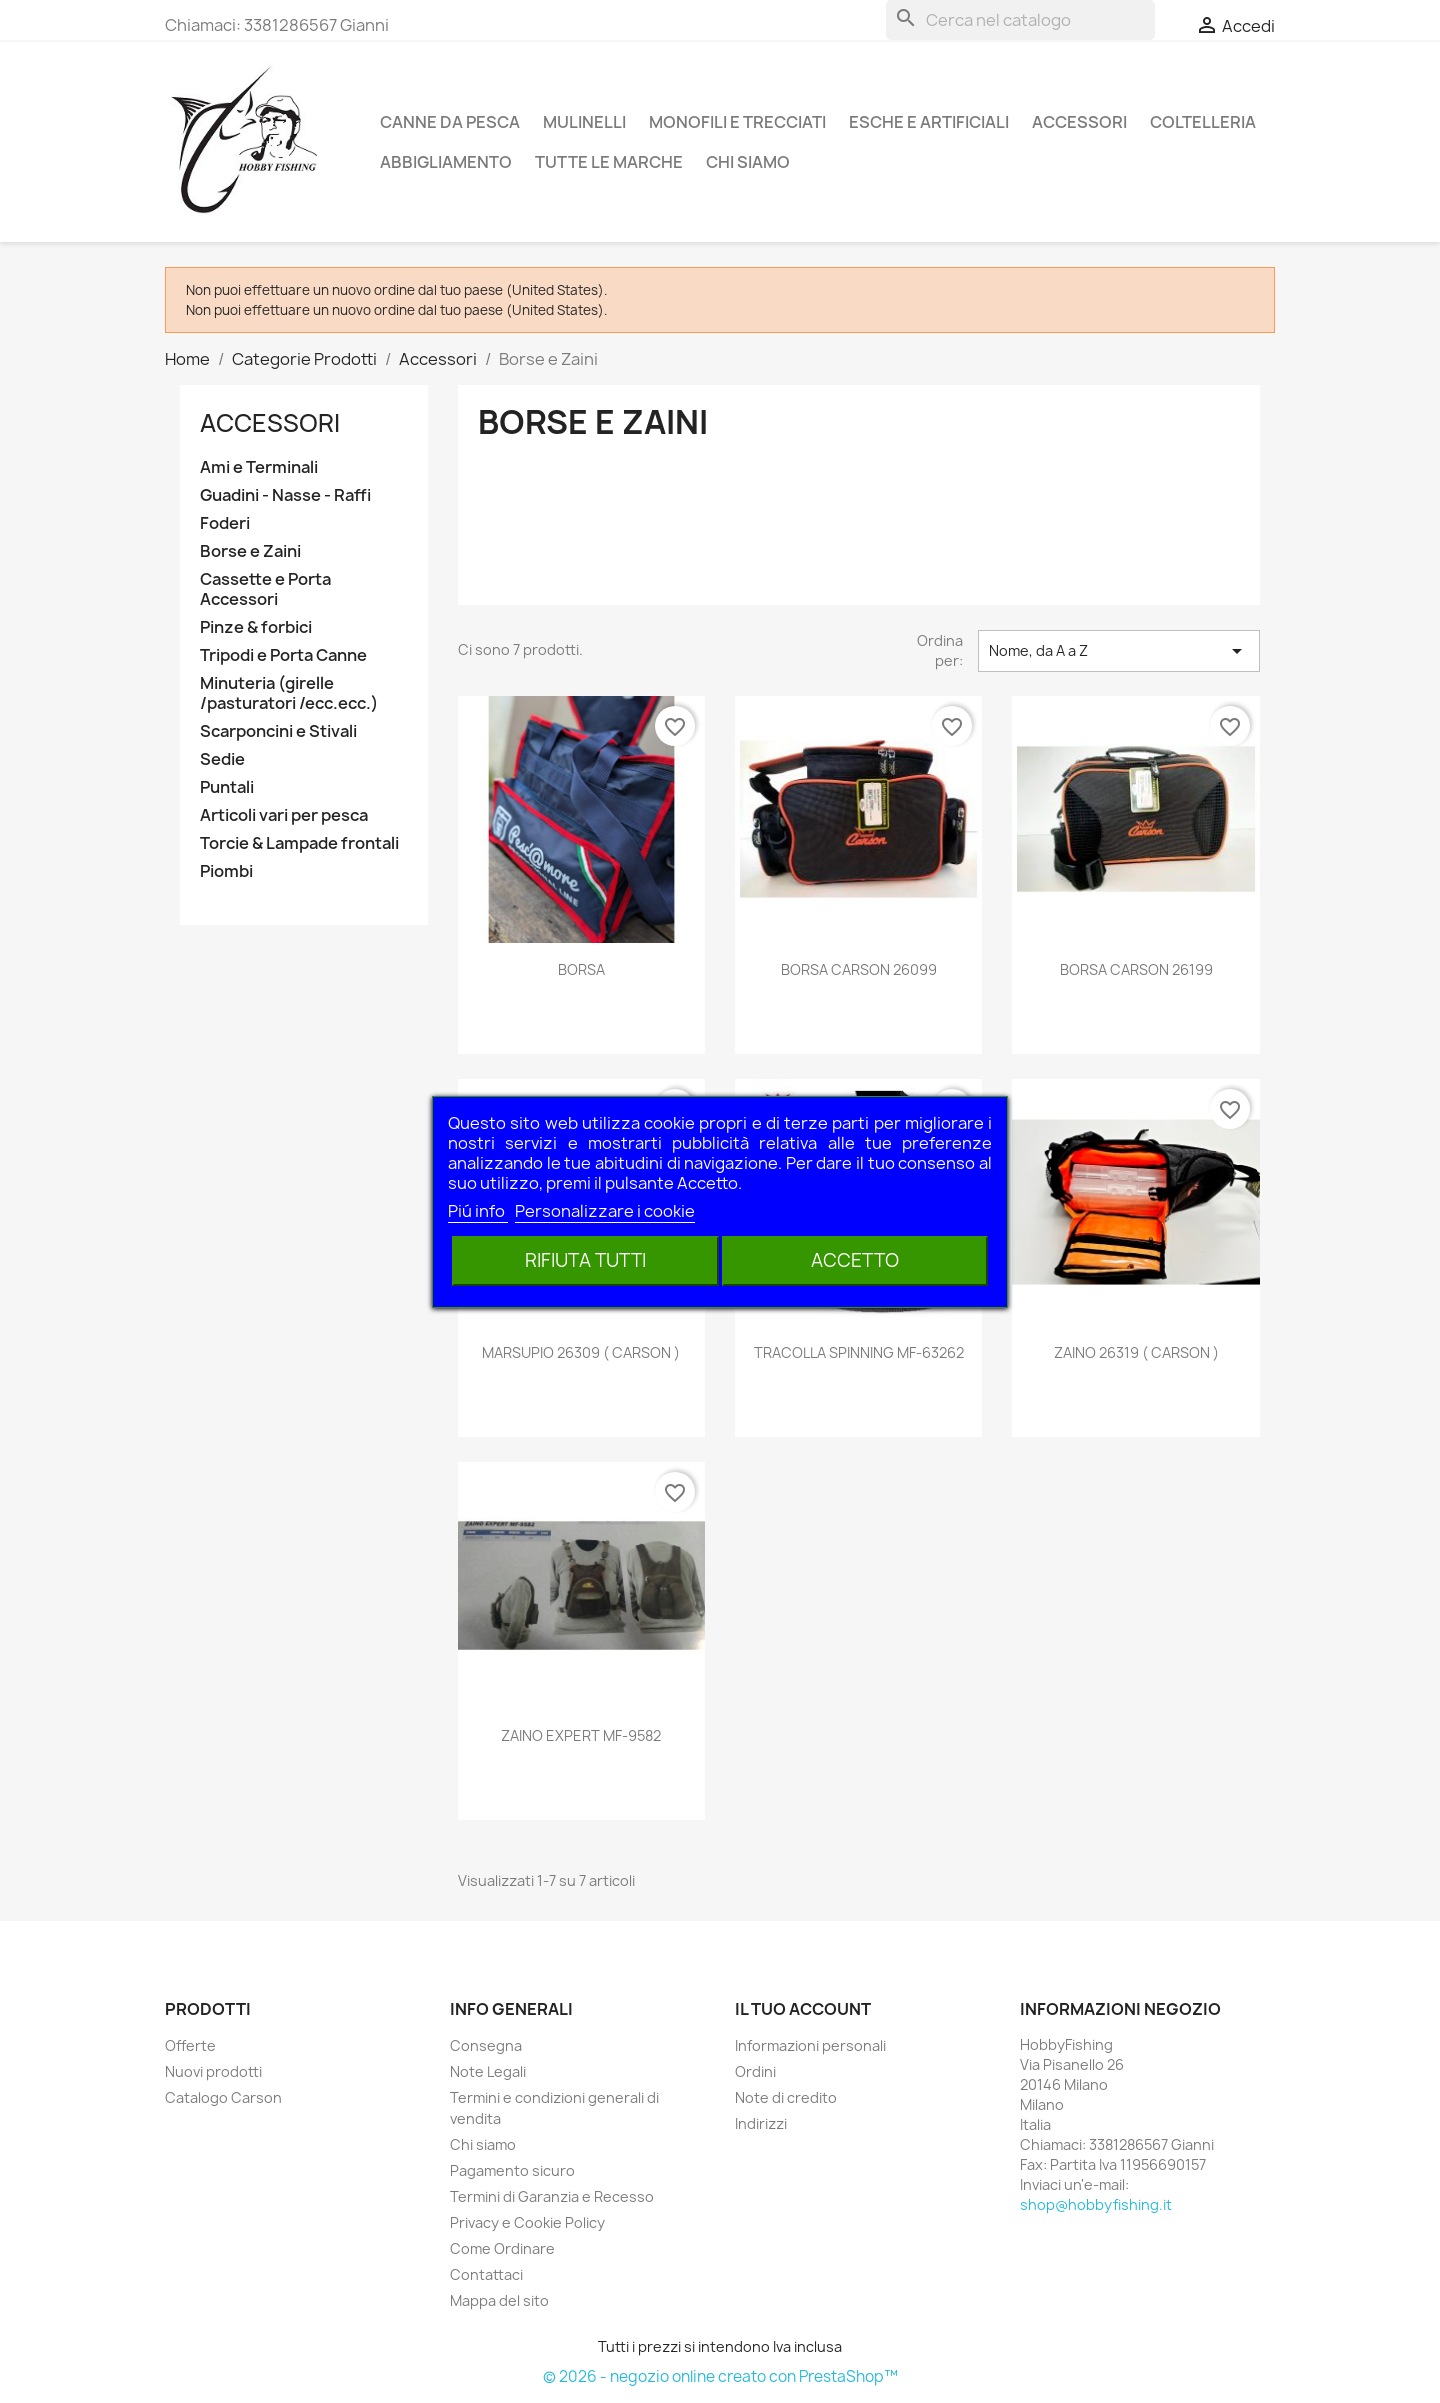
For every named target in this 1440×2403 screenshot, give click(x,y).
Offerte (190, 2045)
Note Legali (488, 2071)
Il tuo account (803, 2009)
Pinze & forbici (256, 627)
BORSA (581, 969)
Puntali (227, 787)
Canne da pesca (450, 122)
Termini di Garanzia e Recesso (552, 2196)
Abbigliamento (446, 162)
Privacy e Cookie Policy (527, 2222)
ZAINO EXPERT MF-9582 (581, 1735)
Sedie (222, 759)
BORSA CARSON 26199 (1136, 969)
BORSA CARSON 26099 (859, 969)
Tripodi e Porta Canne (283, 655)
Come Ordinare (502, 2248)
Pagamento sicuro (512, 2170)
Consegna (486, 2045)
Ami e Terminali (259, 467)
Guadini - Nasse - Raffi (285, 495)
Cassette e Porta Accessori (265, 589)
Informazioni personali (810, 2045)
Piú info (478, 1211)
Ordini (755, 2071)
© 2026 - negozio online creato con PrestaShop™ (720, 2376)
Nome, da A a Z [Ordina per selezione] (1119, 651)
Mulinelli (584, 122)
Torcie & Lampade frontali (299, 843)
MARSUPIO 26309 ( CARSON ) (581, 1352)
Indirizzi (761, 2123)
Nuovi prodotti (213, 2071)
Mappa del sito (499, 2300)
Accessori (1079, 122)
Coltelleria (1203, 122)
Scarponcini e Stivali (278, 731)
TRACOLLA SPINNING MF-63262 (859, 1352)
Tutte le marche (609, 162)
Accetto (855, 1260)
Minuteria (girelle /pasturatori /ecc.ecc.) (289, 693)
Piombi (226, 871)
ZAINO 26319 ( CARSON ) (1136, 1352)
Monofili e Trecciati (737, 122)
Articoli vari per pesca (284, 815)
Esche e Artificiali (929, 122)
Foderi (225, 523)
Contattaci (486, 2274)
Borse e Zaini (250, 551)
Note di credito (786, 2097)
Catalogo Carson (223, 2097)
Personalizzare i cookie (605, 1211)
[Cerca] (1020, 20)
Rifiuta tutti (585, 1260)
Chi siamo (748, 162)
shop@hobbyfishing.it (1096, 2204)
